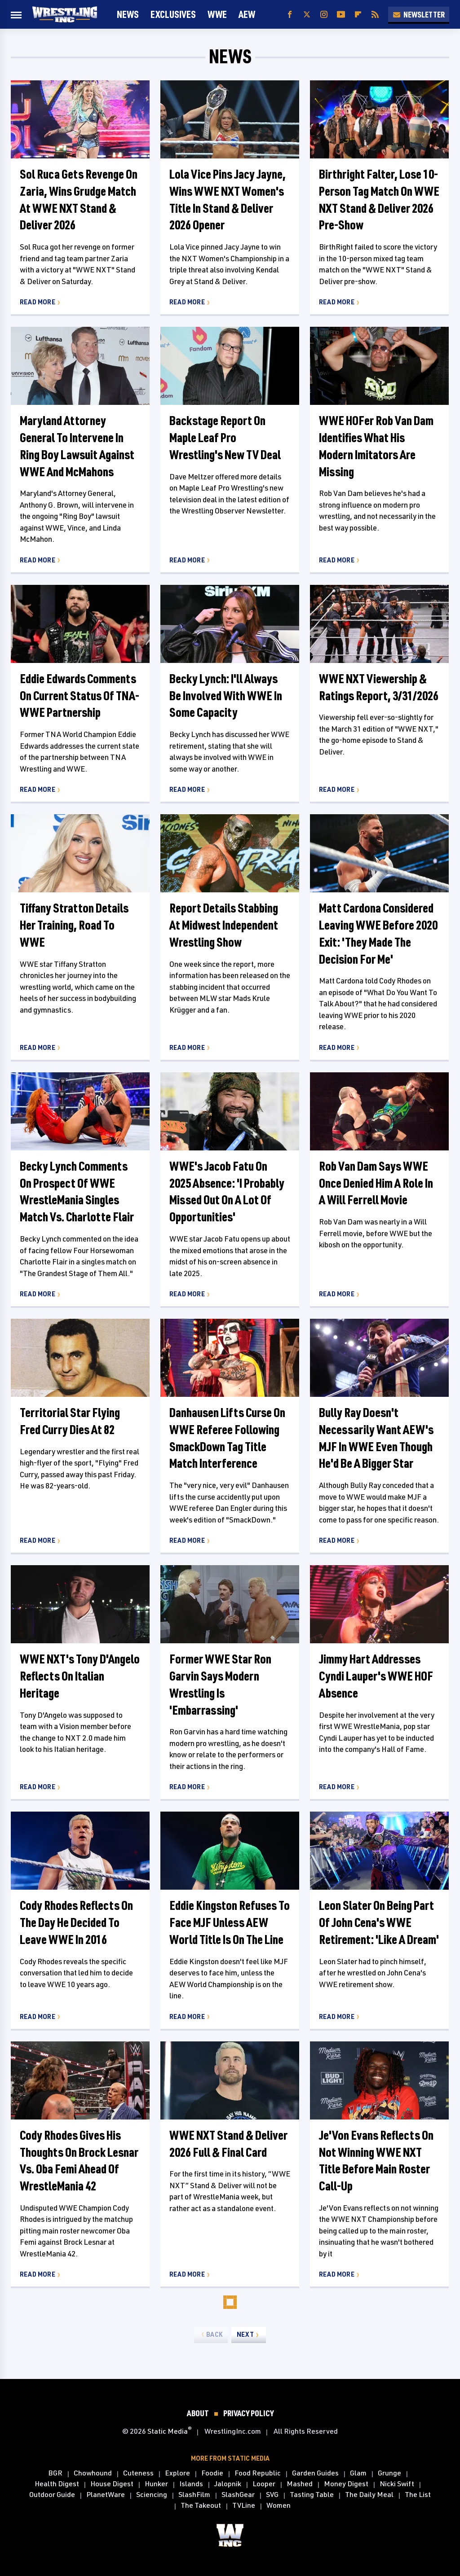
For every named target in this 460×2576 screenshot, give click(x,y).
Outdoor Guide (52, 2495)
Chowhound (93, 2473)
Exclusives (173, 14)
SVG (272, 2495)
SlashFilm (194, 2495)
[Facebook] (290, 14)
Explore (177, 2473)
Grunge (389, 2473)
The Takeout (201, 2505)
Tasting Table (312, 2495)
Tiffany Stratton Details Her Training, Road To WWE (74, 925)
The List (418, 2495)
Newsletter (419, 14)
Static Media (167, 2431)
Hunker (156, 2484)
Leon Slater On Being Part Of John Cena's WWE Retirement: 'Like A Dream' (379, 1922)
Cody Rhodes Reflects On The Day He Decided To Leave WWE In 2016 (76, 1922)
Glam (358, 2473)
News (128, 14)
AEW (247, 14)
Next (245, 2334)
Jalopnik (227, 2484)
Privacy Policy (248, 2413)
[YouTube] (341, 14)
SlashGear (238, 2495)
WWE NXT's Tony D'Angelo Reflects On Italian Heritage (80, 1676)
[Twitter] (307, 14)
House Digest (111, 2484)
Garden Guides (315, 2473)
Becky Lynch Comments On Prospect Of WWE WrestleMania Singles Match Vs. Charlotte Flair (77, 1191)
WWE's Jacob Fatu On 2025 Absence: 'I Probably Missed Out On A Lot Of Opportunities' (226, 1191)
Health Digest (57, 2484)
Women (278, 2505)
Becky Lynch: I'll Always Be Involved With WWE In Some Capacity (225, 695)
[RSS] (375, 14)
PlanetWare (105, 2495)
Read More (37, 302)
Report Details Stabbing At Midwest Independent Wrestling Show (223, 925)
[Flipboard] (358, 14)
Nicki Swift (397, 2484)
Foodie (212, 2473)
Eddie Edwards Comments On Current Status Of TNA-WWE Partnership (79, 695)
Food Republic (257, 2473)
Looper (263, 2484)
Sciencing (151, 2495)
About (198, 2413)
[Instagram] (324, 14)
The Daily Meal (369, 2495)
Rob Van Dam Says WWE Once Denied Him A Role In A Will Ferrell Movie (376, 1183)
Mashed (300, 2484)
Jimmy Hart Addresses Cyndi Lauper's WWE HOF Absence (376, 1676)
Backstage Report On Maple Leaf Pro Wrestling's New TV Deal (225, 437)
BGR (55, 2473)
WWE (217, 14)
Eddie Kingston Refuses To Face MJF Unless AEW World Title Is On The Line (229, 1922)
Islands (191, 2484)
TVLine (243, 2505)
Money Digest (346, 2484)
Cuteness (138, 2473)
